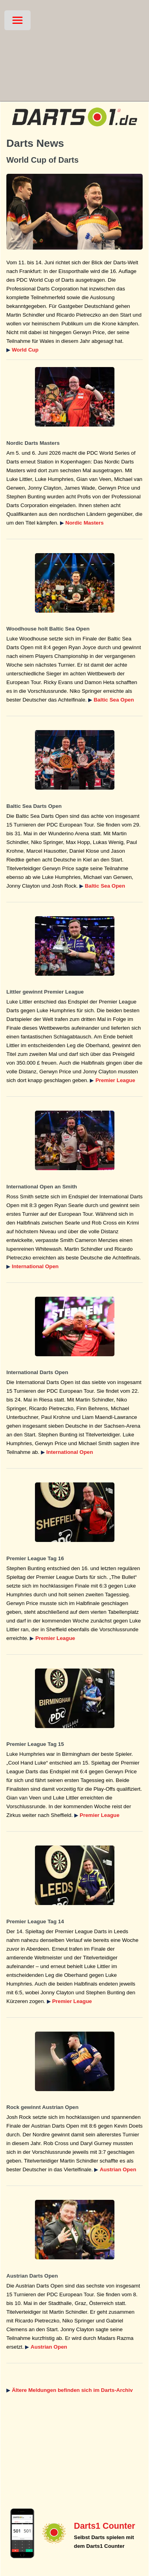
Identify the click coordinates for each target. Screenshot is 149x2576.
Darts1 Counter (104, 2526)
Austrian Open (118, 2169)
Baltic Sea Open (114, 700)
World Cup (25, 350)
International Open (35, 1266)
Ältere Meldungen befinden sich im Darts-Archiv (72, 2390)
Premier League (115, 1080)
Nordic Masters (85, 523)
